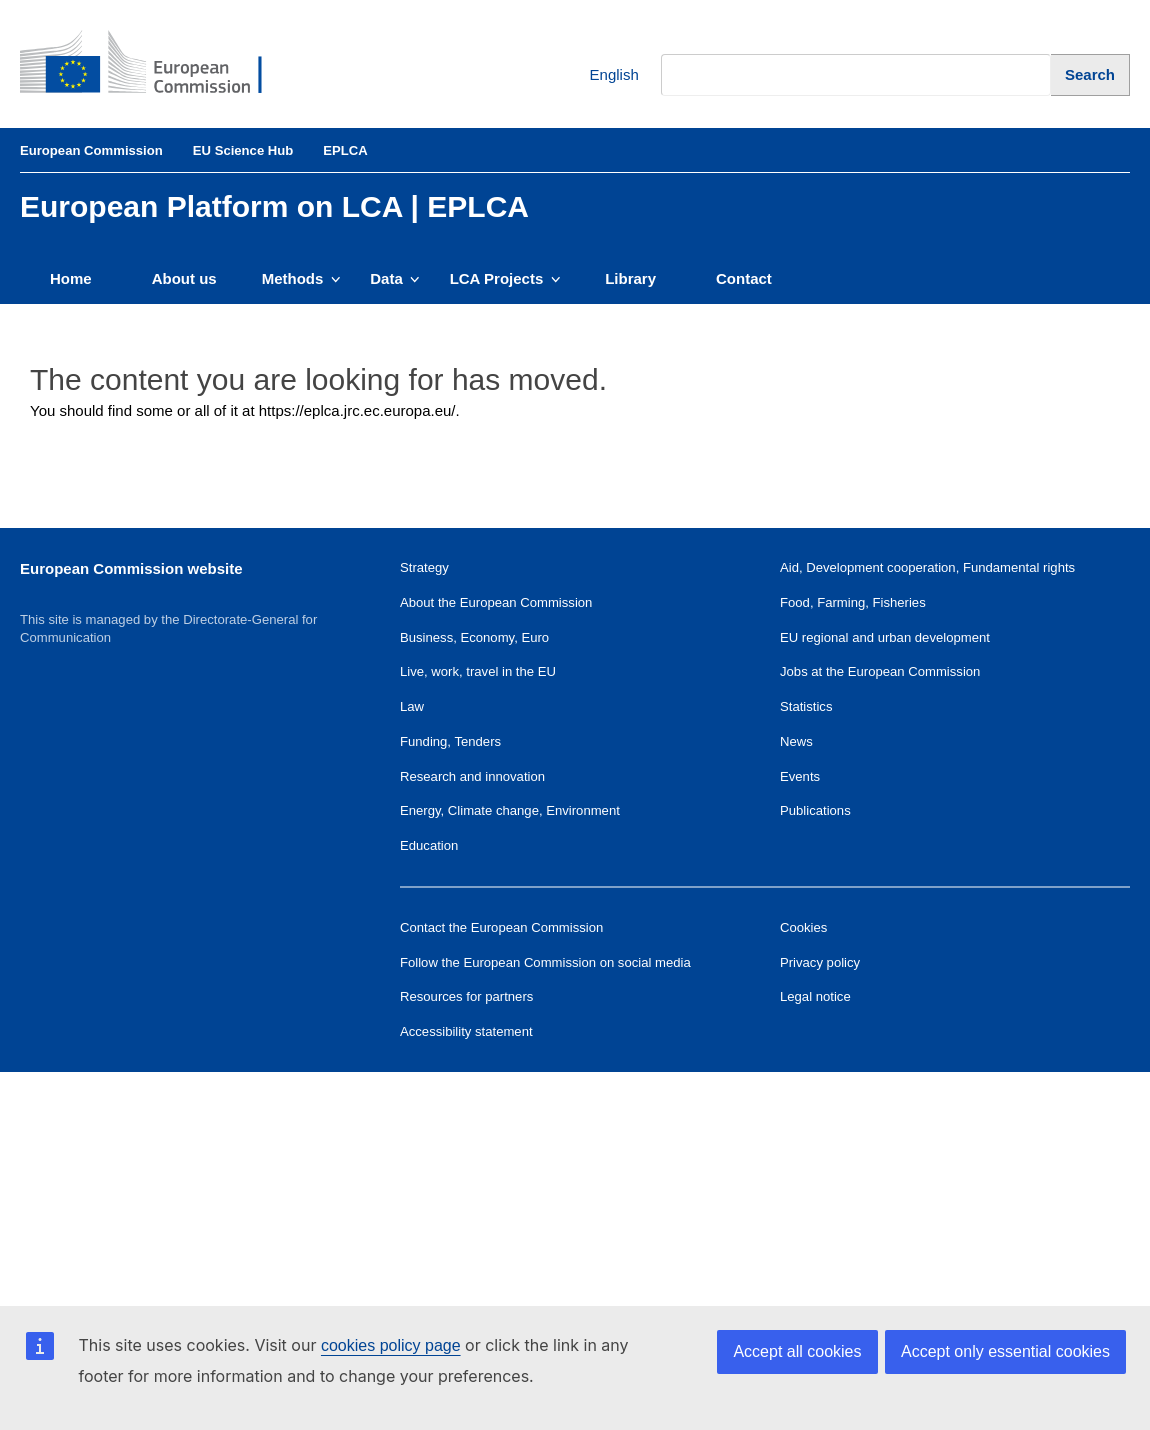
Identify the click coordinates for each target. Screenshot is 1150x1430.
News (796, 741)
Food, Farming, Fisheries (853, 602)
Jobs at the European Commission (880, 671)
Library (630, 278)
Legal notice (815, 996)
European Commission (91, 150)
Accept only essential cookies (1005, 1351)
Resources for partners (466, 996)
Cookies (803, 927)
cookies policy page (391, 1345)
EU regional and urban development (885, 637)
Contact (744, 278)
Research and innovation (472, 776)
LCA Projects (505, 278)
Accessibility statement (466, 1031)
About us (184, 278)
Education (429, 845)
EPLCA (345, 150)
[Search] (1090, 74)
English (599, 75)
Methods (301, 278)
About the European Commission (496, 602)
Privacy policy (820, 962)
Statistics (806, 706)
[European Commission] (156, 64)
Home (71, 278)
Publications (815, 810)
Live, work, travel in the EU (478, 671)
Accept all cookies (797, 1351)
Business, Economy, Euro (474, 637)
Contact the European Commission (501, 927)
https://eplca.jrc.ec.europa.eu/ (357, 410)
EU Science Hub (243, 150)
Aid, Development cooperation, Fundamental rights (927, 567)
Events (800, 776)
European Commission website (131, 568)
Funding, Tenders (450, 741)
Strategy (424, 567)
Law (412, 706)
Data (394, 278)
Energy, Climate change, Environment (510, 810)
